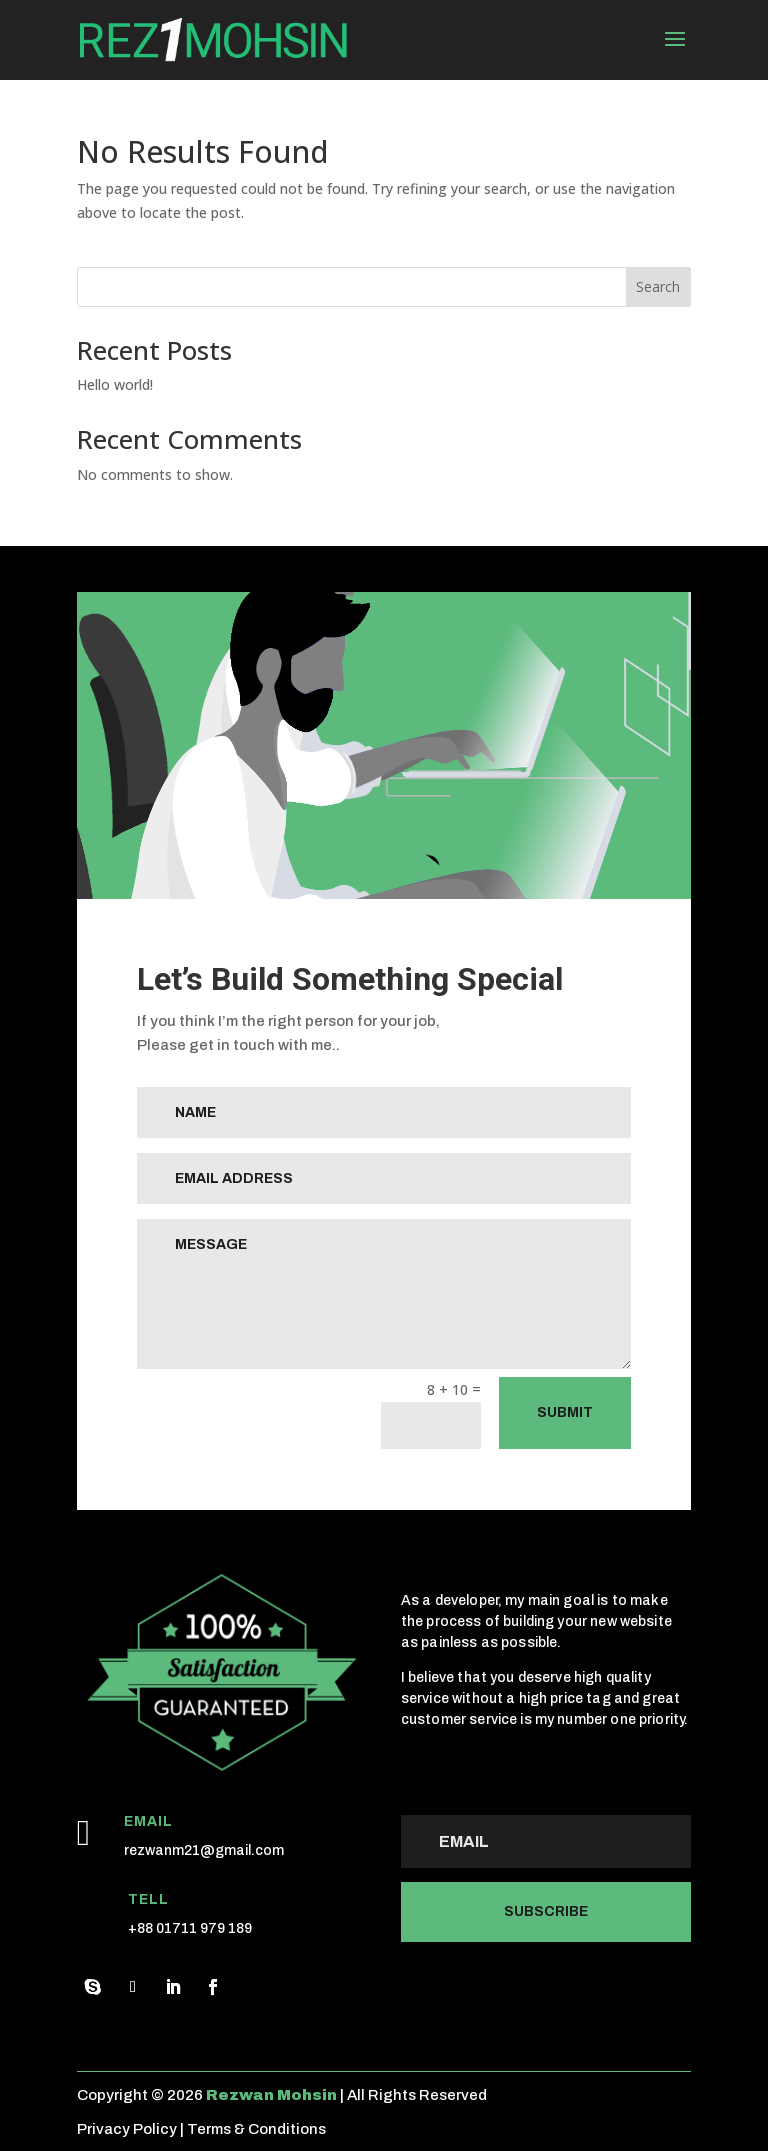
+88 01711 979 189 (190, 1928)
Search (658, 286)
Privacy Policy (127, 2129)
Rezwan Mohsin (271, 2095)
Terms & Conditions (256, 2129)
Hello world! (115, 384)
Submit (565, 1412)
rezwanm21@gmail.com (204, 1850)
